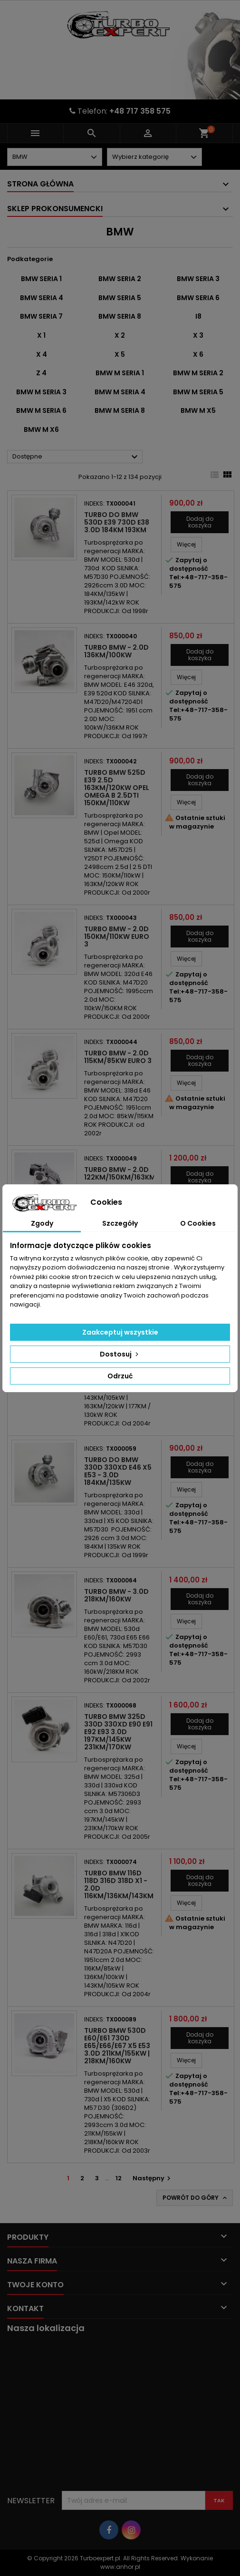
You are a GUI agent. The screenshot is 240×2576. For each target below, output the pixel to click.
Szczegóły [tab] (120, 1223)
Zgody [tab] (42, 1223)
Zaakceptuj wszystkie (120, 1332)
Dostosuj (120, 1354)
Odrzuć (120, 1376)
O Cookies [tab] (198, 1223)
